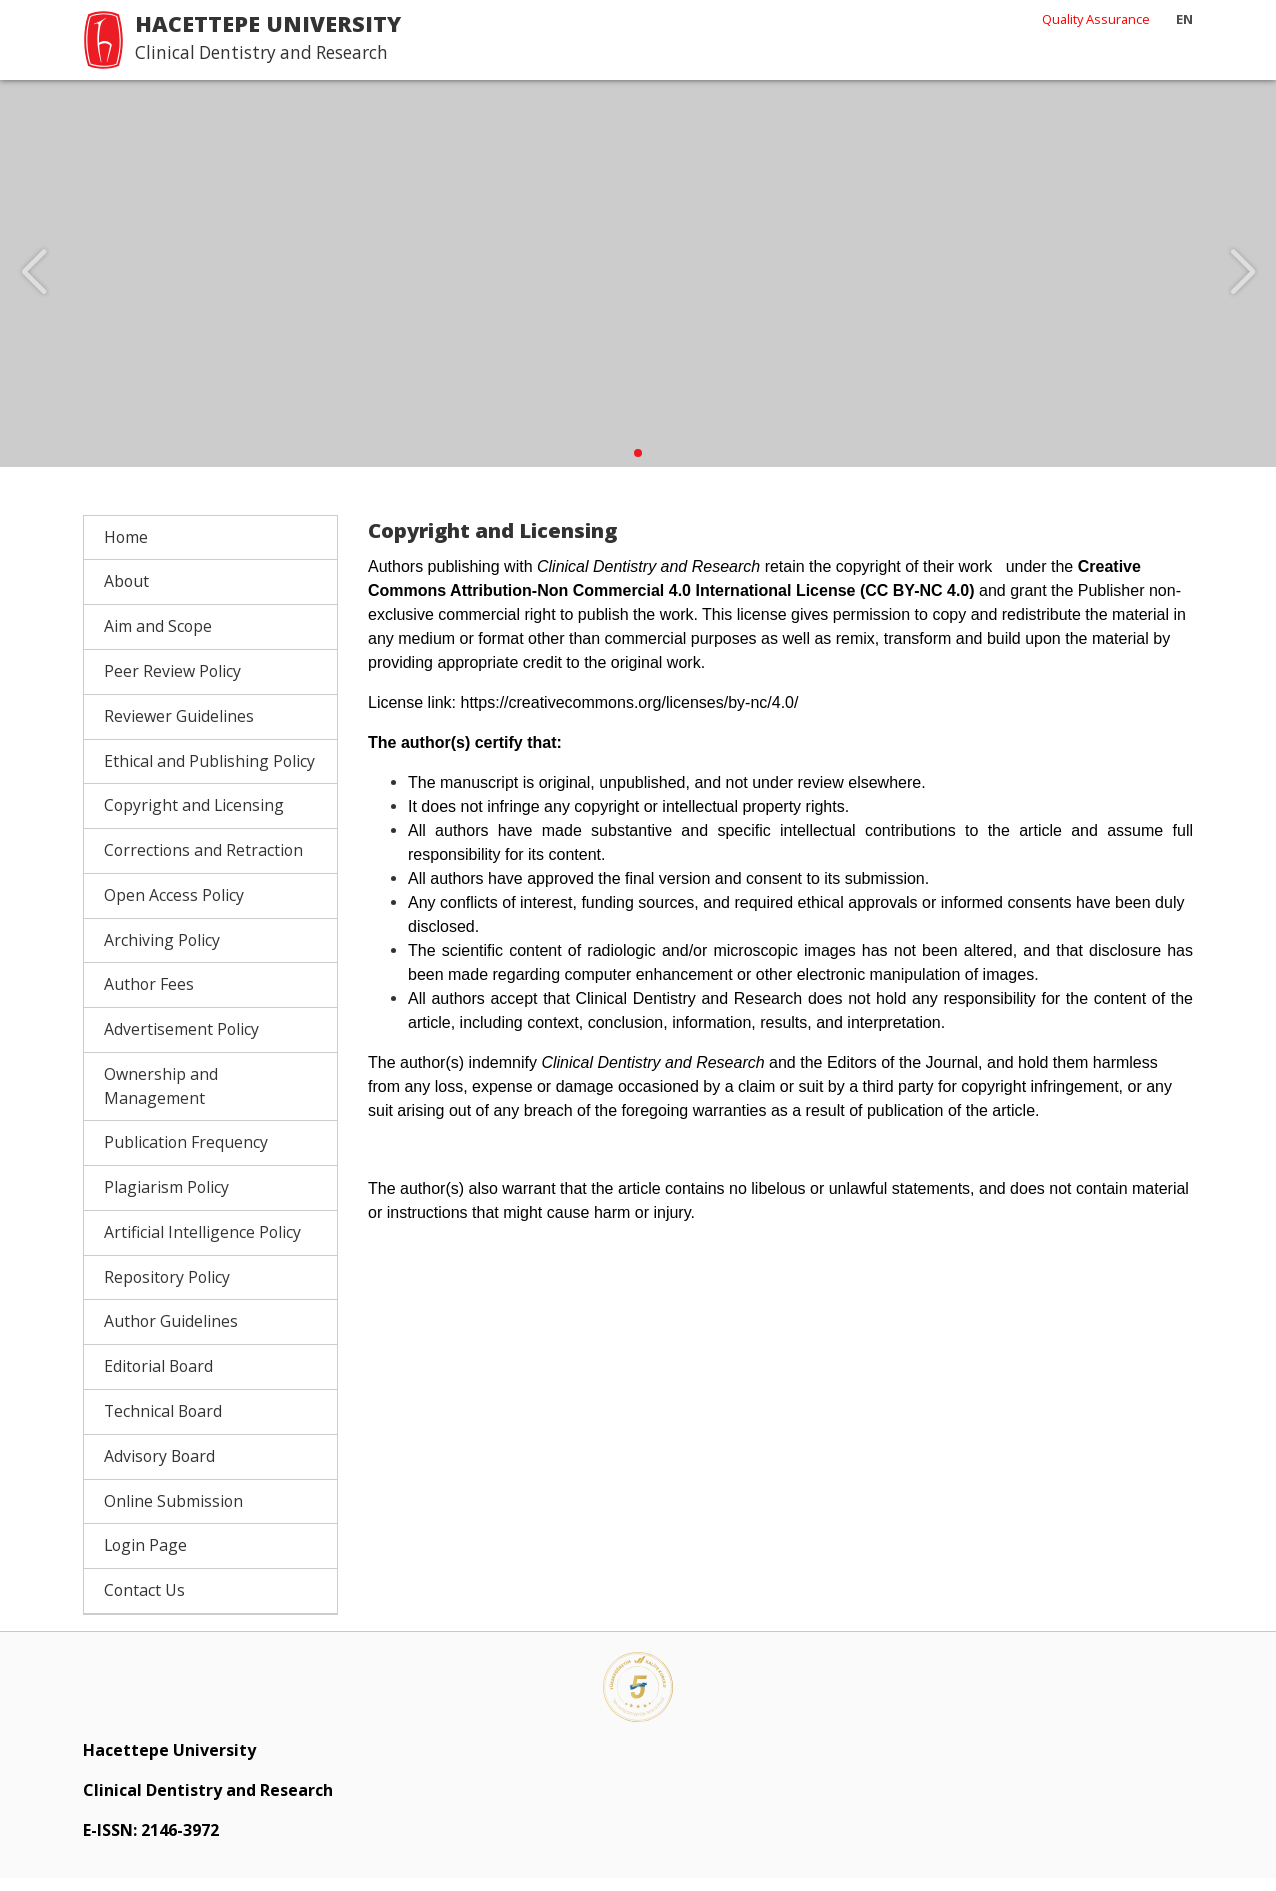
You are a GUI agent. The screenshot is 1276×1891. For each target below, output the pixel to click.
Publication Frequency (186, 1156)
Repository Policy (167, 1290)
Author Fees (149, 998)
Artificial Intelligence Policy (202, 1245)
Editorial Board (158, 1380)
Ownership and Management (161, 1099)
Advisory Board (159, 1469)
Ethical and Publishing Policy (209, 774)
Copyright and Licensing (194, 819)
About (126, 595)
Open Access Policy (174, 908)
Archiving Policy (162, 953)
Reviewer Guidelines (179, 729)
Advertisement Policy (181, 1042)
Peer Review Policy (172, 684)
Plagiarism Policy (166, 1200)
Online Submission (173, 1514)
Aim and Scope (158, 640)
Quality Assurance (1096, 19)
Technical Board (163, 1424)
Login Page (145, 1559)
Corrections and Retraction (203, 863)
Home (126, 550)
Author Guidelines (171, 1335)
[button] (638, 466)
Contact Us (144, 1603)
